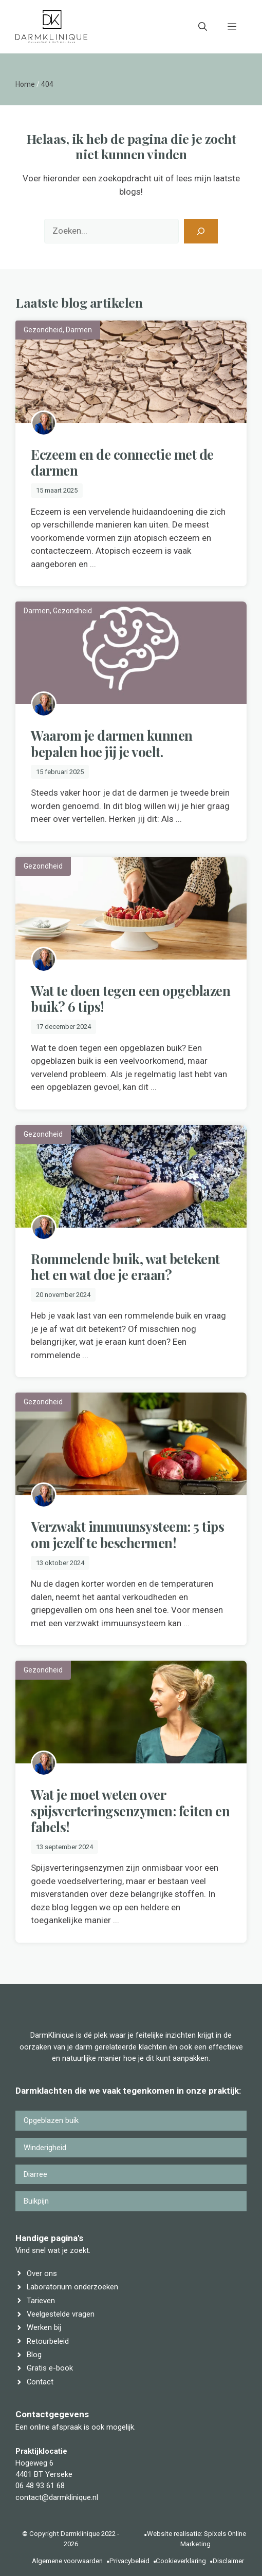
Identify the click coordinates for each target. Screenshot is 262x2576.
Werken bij (44, 2327)
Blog (34, 2354)
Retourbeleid (48, 2341)
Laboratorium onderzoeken (72, 2286)
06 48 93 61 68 (40, 2485)
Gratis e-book (50, 2368)
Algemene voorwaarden (67, 2561)
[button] (202, 27)
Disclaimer (228, 2561)
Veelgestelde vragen (61, 2314)
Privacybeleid (129, 2561)
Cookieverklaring (181, 2561)
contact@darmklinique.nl (56, 2497)
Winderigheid (45, 2147)
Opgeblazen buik (51, 2120)
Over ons (42, 2273)
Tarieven (41, 2300)
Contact (40, 2381)
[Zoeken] (201, 231)
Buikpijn (36, 2201)
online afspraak (56, 2427)
